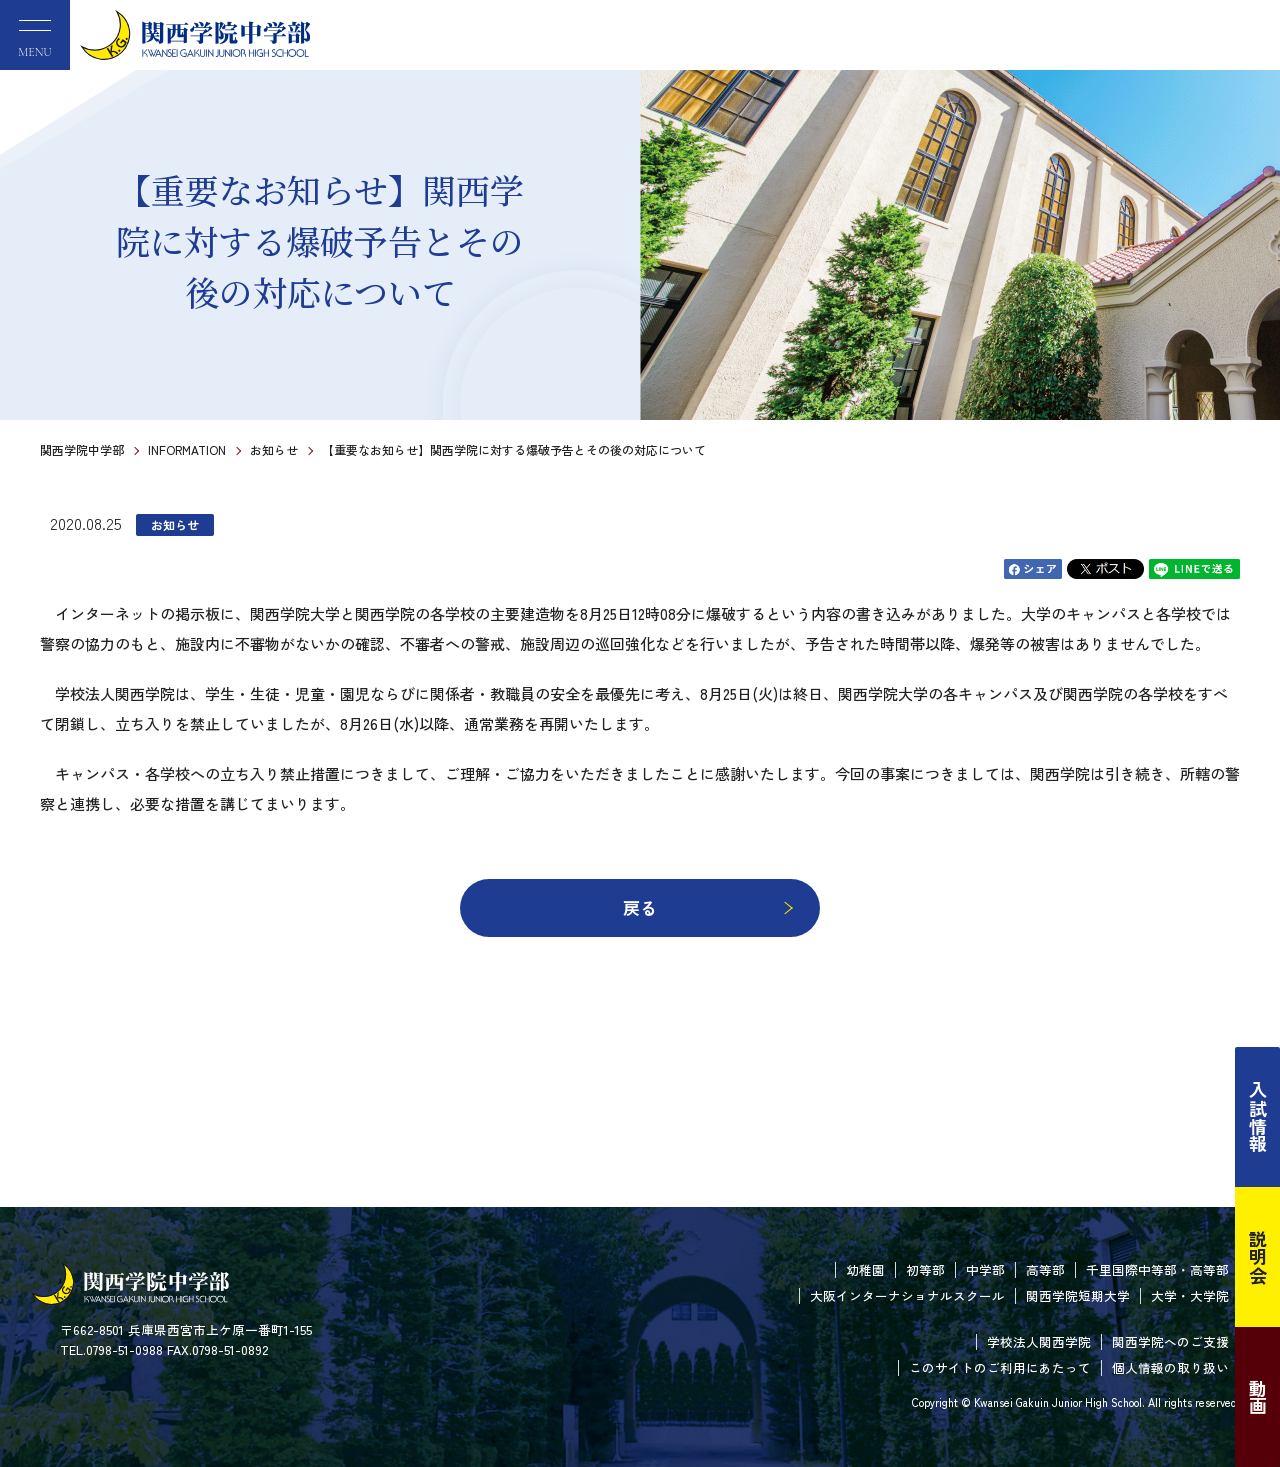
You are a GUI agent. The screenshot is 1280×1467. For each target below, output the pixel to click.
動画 (1258, 1397)
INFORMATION (187, 449)
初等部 (925, 1269)
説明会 (1258, 1257)
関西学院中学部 (82, 449)
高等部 (1045, 1269)
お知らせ (274, 449)
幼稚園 (865, 1269)
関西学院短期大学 (1078, 1295)
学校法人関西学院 (1039, 1341)
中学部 (985, 1269)
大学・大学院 (1190, 1295)
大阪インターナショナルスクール (907, 1295)
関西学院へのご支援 (1170, 1341)
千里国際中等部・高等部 (1157, 1269)
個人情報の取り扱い (1170, 1367)
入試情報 (1258, 1117)
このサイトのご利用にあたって (1000, 1367)
